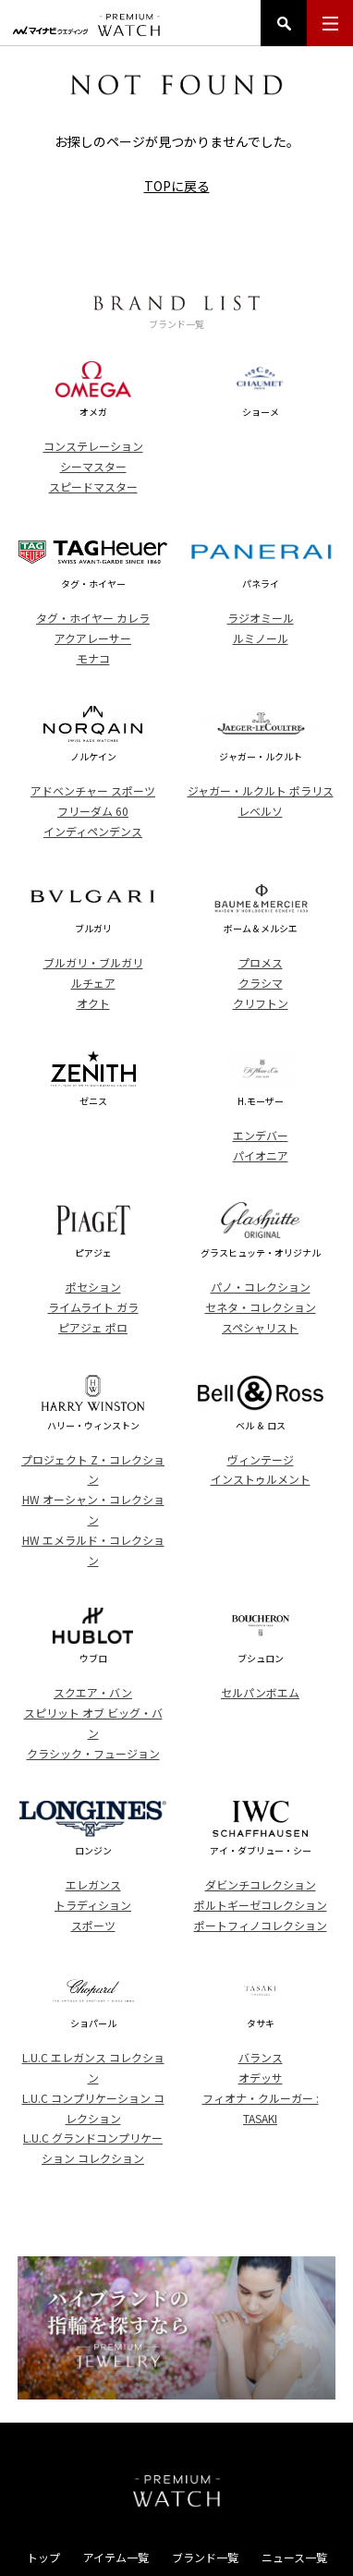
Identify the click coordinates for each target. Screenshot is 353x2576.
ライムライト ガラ (93, 1307)
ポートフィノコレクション (260, 1925)
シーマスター (93, 466)
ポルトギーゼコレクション (260, 1905)
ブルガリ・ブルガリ (93, 962)
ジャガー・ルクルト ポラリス (261, 790)
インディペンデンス (92, 831)
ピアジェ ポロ (93, 1327)
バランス (260, 2057)
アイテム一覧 (116, 2557)
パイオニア (260, 1155)
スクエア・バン (93, 1692)
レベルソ (260, 811)
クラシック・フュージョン (93, 1753)
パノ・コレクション (260, 1286)
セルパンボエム (260, 1692)
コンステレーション (93, 446)
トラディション (93, 1905)
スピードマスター (93, 486)
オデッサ (260, 2077)
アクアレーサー (93, 638)
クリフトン (260, 1003)
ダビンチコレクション (260, 1884)
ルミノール (260, 638)
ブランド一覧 (205, 2557)
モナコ (93, 658)
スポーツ (93, 1925)
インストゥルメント (260, 1479)
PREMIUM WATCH (176, 2491)
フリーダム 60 (92, 811)
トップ (43, 2557)
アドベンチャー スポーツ (92, 790)
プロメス (260, 962)
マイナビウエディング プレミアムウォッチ (86, 25)
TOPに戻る (177, 185)
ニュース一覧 (294, 2557)
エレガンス (93, 1884)
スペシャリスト (260, 1327)
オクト (93, 1003)
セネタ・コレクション (260, 1307)
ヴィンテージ (260, 1459)
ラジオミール (260, 618)
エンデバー (260, 1135)
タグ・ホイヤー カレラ (93, 618)
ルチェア (93, 982)
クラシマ (260, 982)
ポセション (93, 1286)
